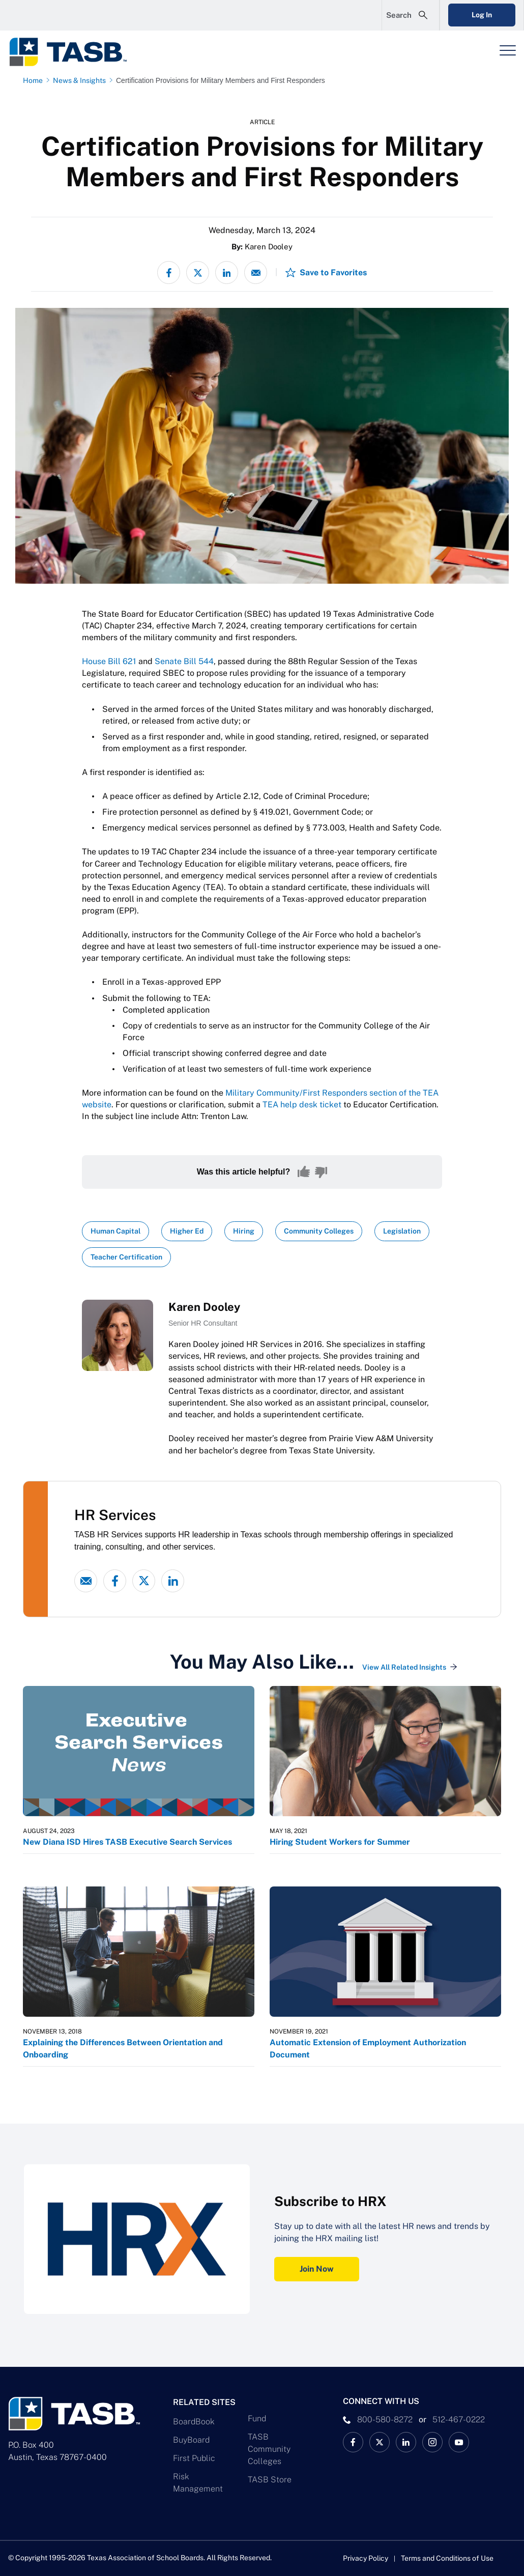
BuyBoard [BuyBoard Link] (191, 2440)
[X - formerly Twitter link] (143, 1580)
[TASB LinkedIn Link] (406, 2442)
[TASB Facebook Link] (353, 2442)
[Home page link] (35, 80)
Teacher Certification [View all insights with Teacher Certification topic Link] (126, 1257)
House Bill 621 (109, 661)
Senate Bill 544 (184, 661)
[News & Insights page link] (81, 80)
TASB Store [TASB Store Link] (270, 2479)
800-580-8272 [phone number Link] (385, 2419)
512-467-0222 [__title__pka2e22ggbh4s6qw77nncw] (458, 2419)
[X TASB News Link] (379, 2442)
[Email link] (85, 1580)
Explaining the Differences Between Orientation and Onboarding (123, 2048)
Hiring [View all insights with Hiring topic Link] (243, 1231)
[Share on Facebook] (168, 272)
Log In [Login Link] (482, 15)
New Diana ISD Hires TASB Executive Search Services (127, 1842)
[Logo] (74, 52)
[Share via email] (255, 272)
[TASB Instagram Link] (432, 2442)
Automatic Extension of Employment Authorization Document (368, 2048)
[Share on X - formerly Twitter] (197, 272)
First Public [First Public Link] (194, 2458)
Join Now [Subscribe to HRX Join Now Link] (317, 2269)
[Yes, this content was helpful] (304, 1172)
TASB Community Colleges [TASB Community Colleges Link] (269, 2449)
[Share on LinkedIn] (226, 272)
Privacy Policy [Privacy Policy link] (365, 2558)
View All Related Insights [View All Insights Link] (404, 1667)
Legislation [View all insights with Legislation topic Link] (402, 1231)
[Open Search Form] (411, 15)
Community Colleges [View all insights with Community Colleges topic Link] (319, 1231)
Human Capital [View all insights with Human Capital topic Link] (115, 1231)
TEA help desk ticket (302, 1104)
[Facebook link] (114, 1580)
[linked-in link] (172, 1580)
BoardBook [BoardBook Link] (194, 2421)
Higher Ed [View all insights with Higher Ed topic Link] (186, 1231)
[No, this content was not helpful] (321, 1172)
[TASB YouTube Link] (459, 2442)
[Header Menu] (508, 50)
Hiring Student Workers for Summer (340, 1842)
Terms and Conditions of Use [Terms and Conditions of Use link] (447, 2558)
